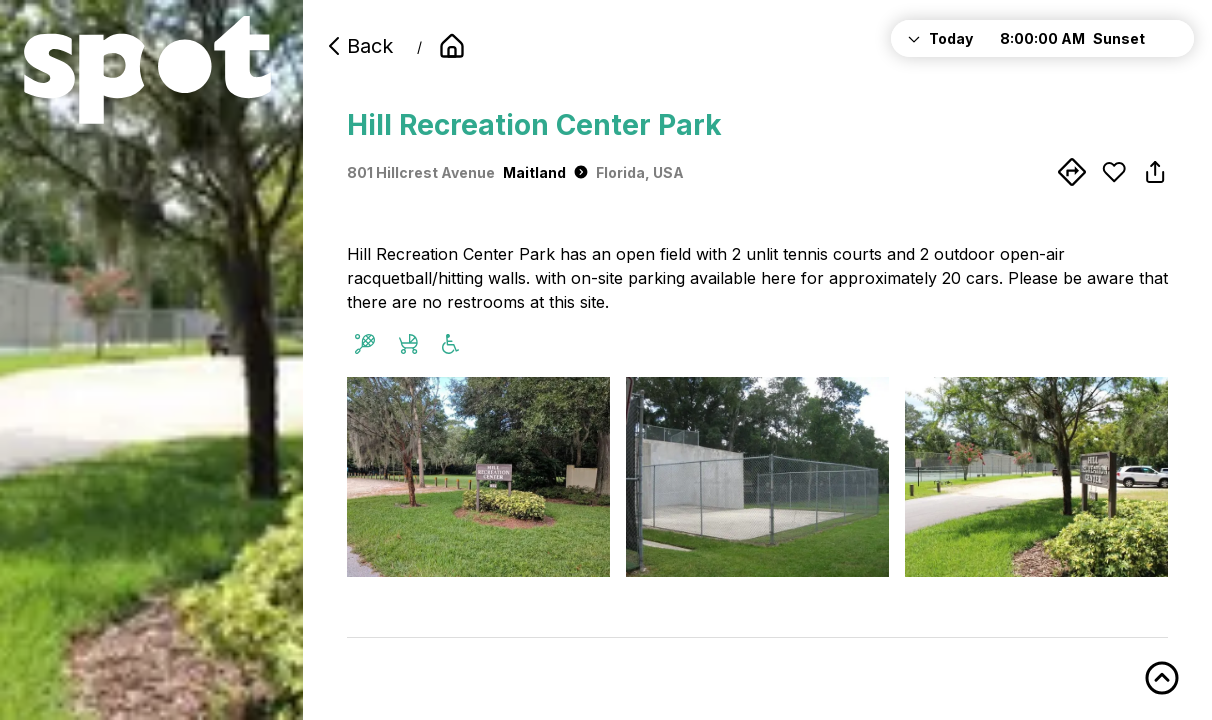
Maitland (545, 172)
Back (358, 46)
